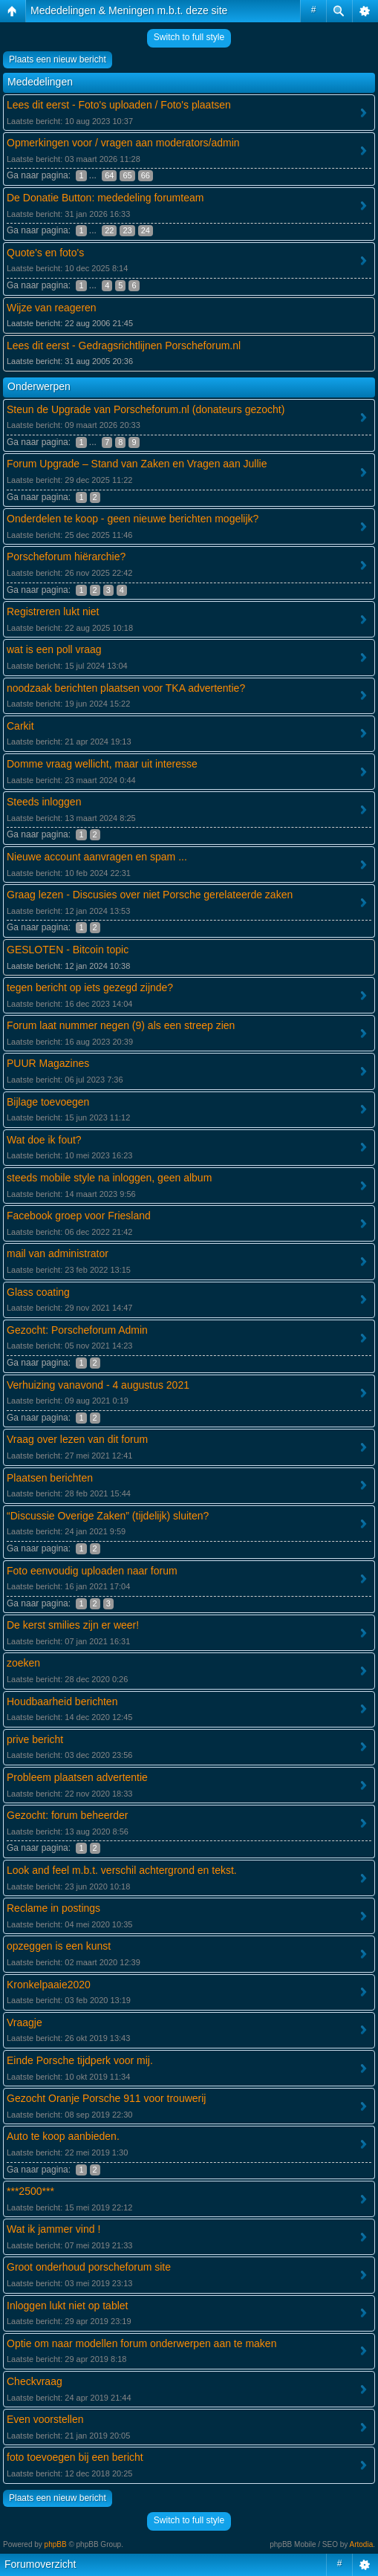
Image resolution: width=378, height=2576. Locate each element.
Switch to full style (189, 37)
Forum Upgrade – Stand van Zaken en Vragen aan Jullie (137, 464)
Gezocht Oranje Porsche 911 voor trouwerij (106, 2098)
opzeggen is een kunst (59, 1946)
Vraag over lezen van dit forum (77, 1439)
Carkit (20, 726)
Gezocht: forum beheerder (67, 1815)
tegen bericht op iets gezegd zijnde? (90, 987)
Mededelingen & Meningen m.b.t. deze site (128, 10)
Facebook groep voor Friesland (79, 1216)
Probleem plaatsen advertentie (77, 1777)
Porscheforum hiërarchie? (66, 556)
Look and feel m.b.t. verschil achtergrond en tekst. (122, 1870)
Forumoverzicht (40, 2564)
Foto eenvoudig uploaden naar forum (92, 1571)
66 (145, 175)
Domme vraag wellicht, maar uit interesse (102, 764)
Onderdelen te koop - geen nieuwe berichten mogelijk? (132, 519)
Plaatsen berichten (50, 1478)
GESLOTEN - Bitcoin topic (67, 950)
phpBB (56, 2544)
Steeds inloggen (44, 802)
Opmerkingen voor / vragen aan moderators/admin (123, 143)
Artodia (362, 2544)
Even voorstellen (45, 2419)
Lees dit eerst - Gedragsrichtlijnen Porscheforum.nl (124, 345)
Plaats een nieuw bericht (57, 59)
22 (109, 230)
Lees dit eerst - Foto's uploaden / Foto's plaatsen (119, 105)
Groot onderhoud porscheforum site (89, 2267)
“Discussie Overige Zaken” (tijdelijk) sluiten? (108, 1516)
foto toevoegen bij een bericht (75, 2457)
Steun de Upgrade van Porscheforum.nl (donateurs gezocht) (145, 409)
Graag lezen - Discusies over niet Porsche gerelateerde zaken (150, 895)
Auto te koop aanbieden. (63, 2136)
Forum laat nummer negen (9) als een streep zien (121, 1025)
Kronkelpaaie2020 (49, 1985)
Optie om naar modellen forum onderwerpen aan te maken (141, 2343)
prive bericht (35, 1739)
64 (109, 175)
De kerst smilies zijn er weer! (73, 1625)
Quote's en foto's (45, 253)
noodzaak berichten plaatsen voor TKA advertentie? (126, 688)
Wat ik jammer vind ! (53, 2229)
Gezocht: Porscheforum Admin (77, 1330)
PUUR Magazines (48, 1063)
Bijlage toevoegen (48, 1102)
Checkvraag (34, 2381)
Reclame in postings (53, 1908)
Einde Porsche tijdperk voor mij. (80, 2060)
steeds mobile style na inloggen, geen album (109, 1178)
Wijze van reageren (52, 308)
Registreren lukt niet (53, 611)
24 (145, 230)
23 (127, 230)
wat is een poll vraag (54, 649)
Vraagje (24, 2022)
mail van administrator (57, 1253)
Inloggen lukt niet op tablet (67, 2305)
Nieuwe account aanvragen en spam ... (97, 857)
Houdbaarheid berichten (62, 1701)
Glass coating (38, 1292)
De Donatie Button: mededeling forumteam (105, 198)
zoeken (23, 1663)
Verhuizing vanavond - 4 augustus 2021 (98, 1385)
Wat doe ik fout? (44, 1140)
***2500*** (30, 2191)
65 (127, 175)
